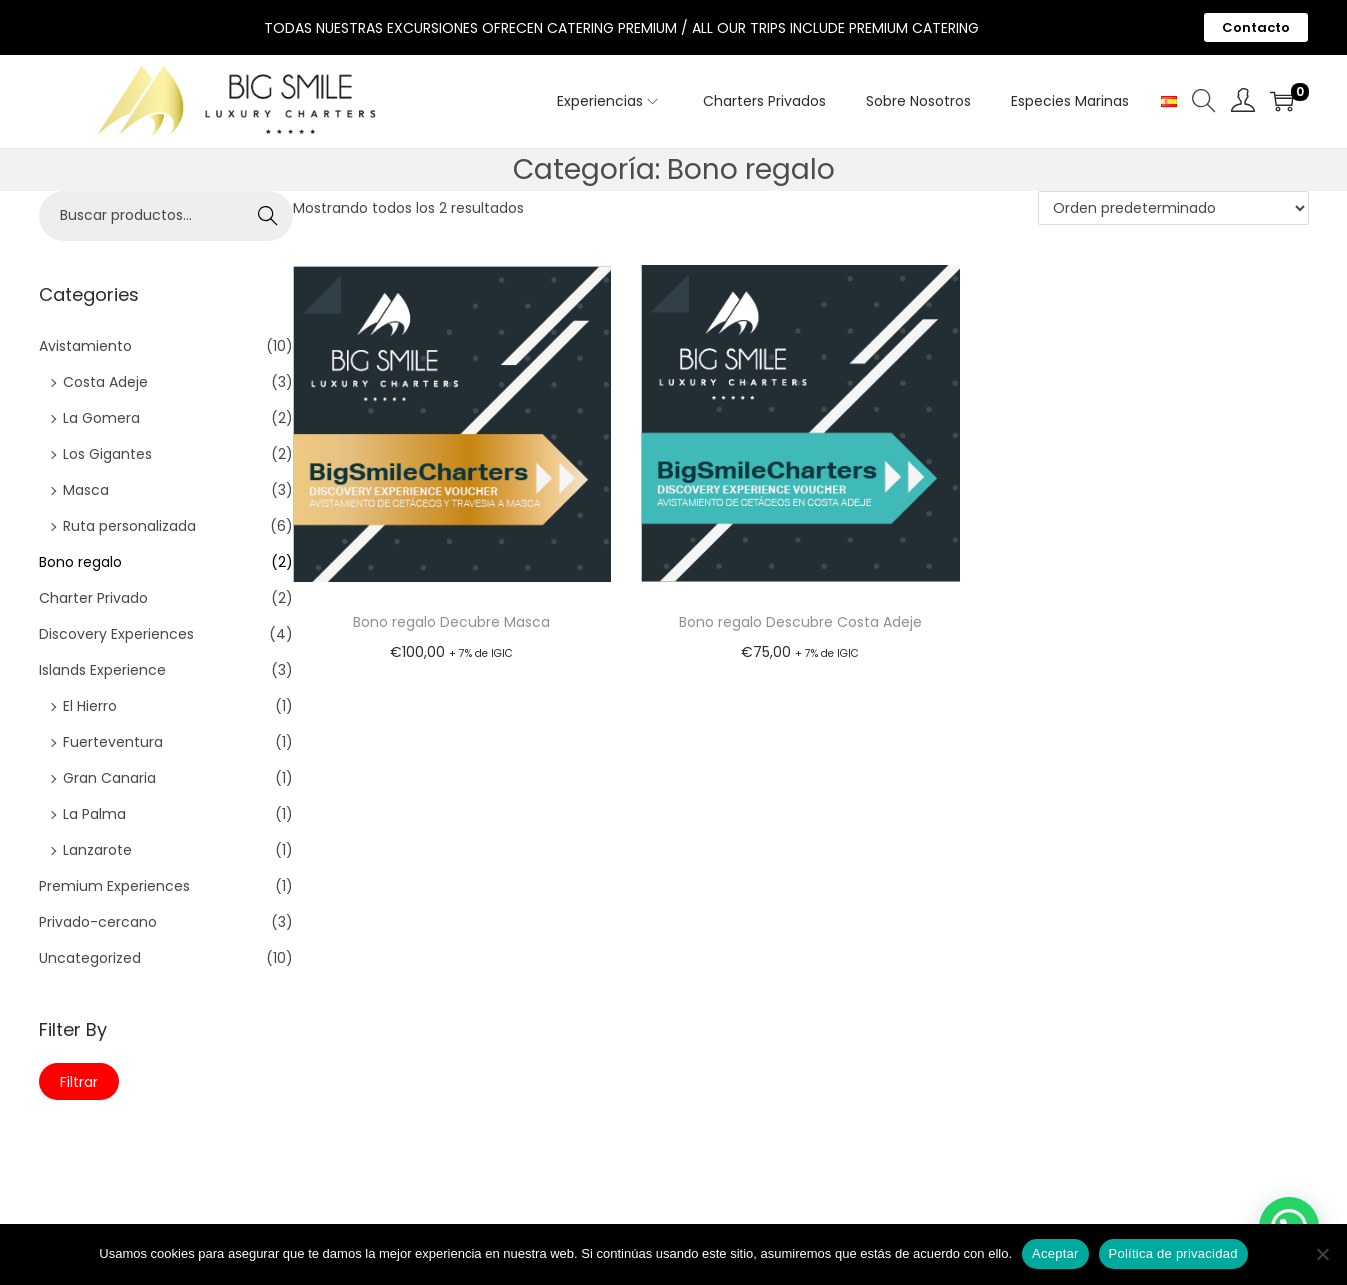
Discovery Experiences (116, 634)
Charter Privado (93, 598)
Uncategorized (90, 958)
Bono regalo (80, 562)
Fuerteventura (113, 742)
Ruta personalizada (129, 526)
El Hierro (90, 706)
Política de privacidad (1173, 1253)
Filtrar (79, 1082)
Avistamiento (85, 346)
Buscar (268, 220)
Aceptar (1055, 1253)
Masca (86, 490)
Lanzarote (97, 850)
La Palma (94, 814)
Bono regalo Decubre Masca (451, 622)
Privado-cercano (98, 922)
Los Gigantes (107, 454)
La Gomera (101, 418)
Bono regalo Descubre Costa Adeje (800, 622)
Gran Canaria (109, 778)
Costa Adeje (105, 382)
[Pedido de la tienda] (1173, 208)
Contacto (1256, 27)
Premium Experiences (114, 886)
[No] (1322, 1254)
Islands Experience (102, 670)
